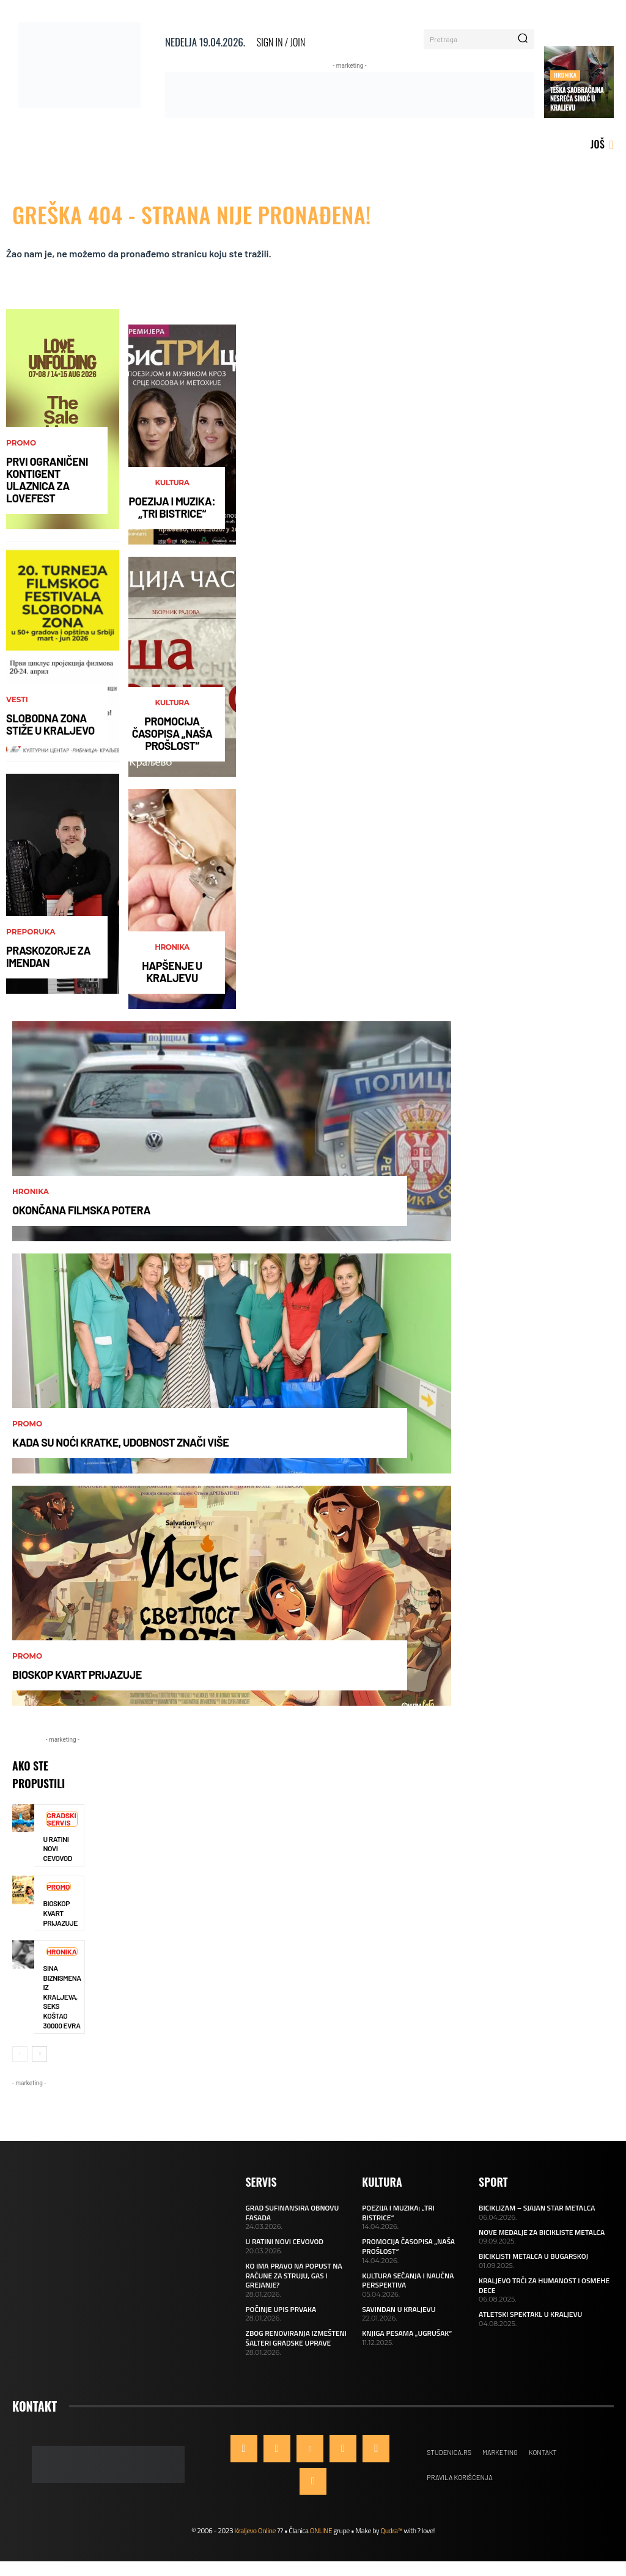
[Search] (522, 39)
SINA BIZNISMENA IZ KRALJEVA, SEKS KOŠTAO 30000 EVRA (62, 1997)
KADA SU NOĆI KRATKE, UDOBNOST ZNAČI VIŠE (120, 1442)
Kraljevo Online (255, 2530)
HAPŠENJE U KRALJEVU (172, 972)
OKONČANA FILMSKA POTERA (81, 1210)
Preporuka (30, 932)
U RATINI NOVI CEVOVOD (285, 2241)
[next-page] (39, 2054)
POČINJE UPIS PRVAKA (281, 2309)
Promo (21, 443)
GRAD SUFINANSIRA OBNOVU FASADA (292, 2212)
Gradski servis (61, 1819)
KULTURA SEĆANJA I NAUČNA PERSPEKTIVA (408, 2280)
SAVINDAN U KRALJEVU (398, 2309)
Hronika (565, 74)
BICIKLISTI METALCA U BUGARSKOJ (533, 2256)
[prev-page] (20, 2054)
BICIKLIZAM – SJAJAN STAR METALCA (537, 2208)
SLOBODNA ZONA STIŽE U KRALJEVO (50, 724)
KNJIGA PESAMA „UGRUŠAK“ (407, 2333)
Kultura (172, 482)
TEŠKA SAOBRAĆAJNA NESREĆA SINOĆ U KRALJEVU (576, 98)
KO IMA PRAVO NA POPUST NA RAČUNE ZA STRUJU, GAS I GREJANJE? (294, 2275)
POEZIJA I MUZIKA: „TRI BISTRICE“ (172, 507)
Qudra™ (391, 2530)
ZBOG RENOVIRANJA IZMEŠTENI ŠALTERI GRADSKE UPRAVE (296, 2338)
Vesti (17, 699)
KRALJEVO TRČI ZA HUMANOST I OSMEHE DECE (544, 2285)
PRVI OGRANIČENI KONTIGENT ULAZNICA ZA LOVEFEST (47, 479)
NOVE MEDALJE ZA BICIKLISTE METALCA (542, 2232)
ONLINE (321, 2530)
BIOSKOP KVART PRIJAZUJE (77, 1674)
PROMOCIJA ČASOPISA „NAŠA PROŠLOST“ (172, 733)
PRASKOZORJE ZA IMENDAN (48, 956)
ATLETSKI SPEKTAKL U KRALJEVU (530, 2314)
